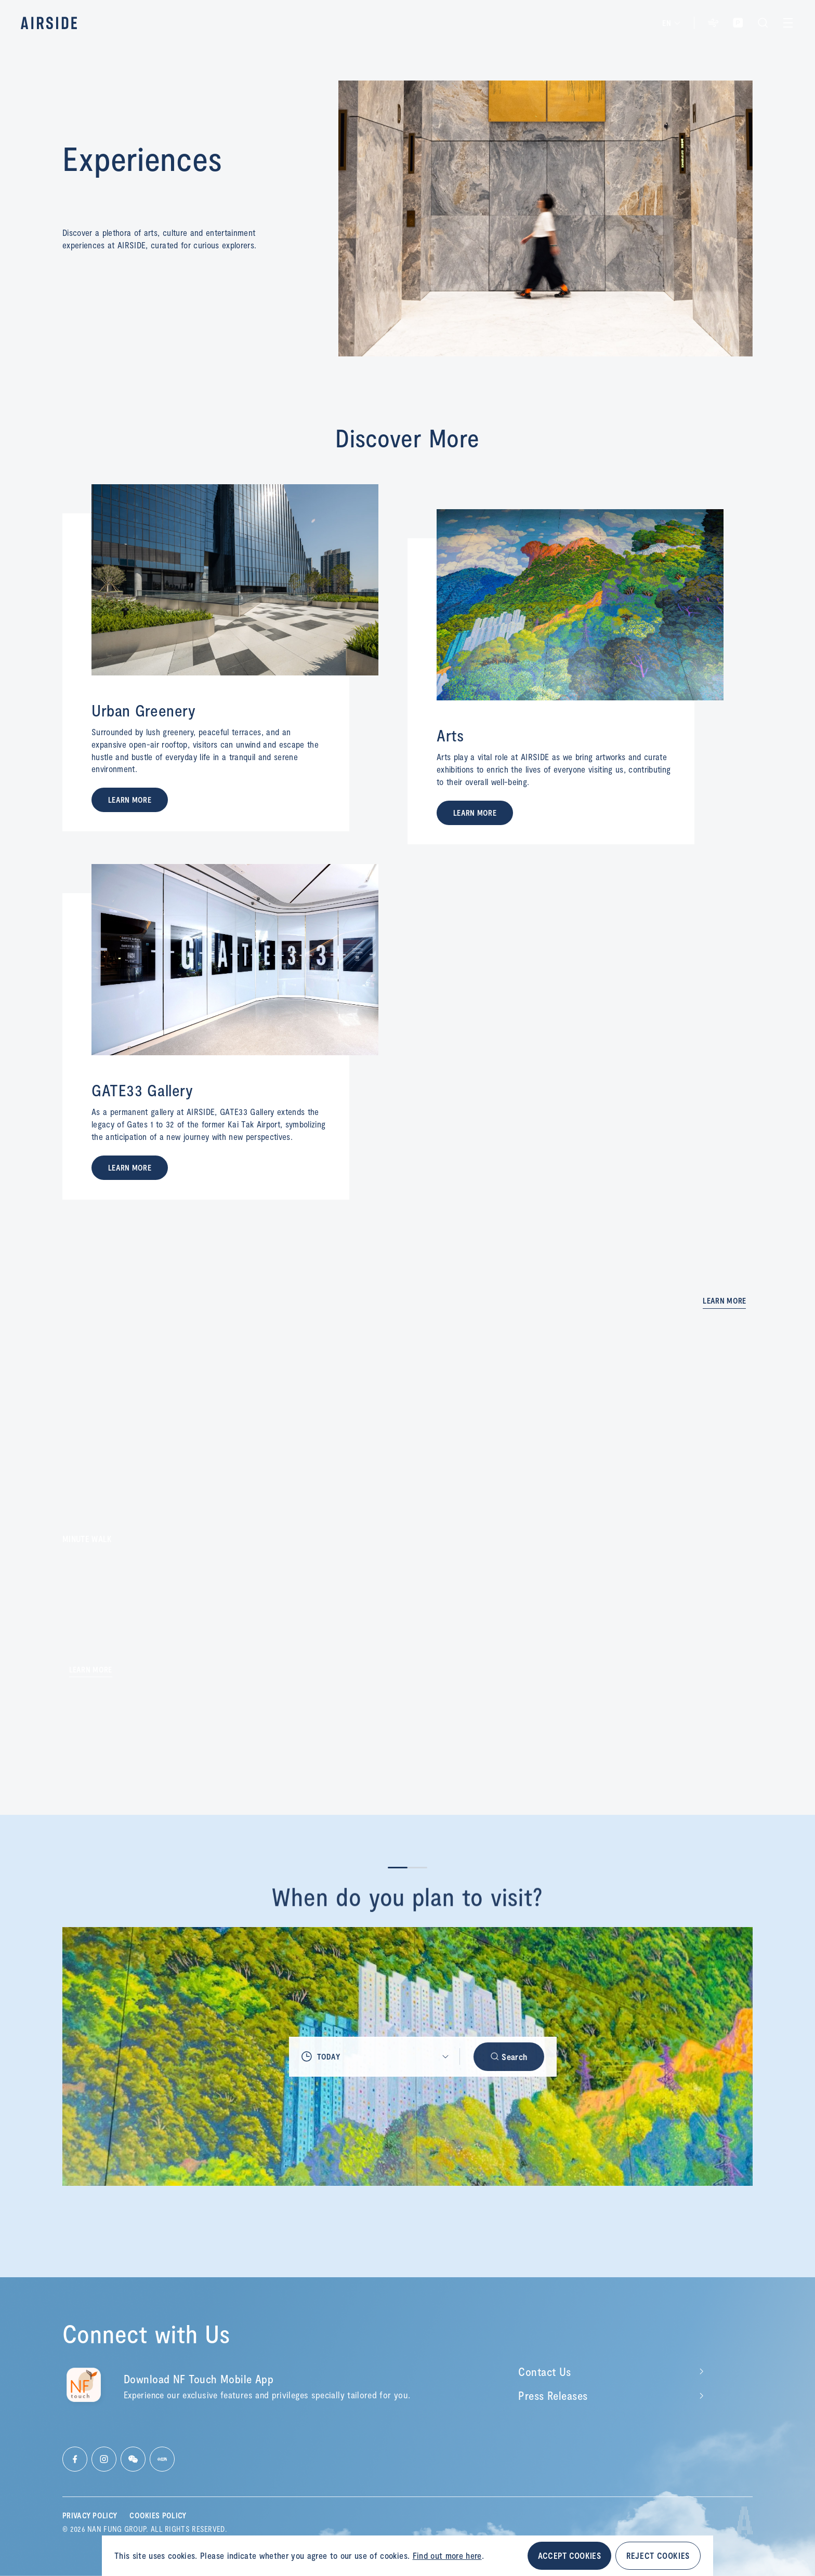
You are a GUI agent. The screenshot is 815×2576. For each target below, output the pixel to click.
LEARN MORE (129, 799)
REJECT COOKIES (658, 2555)
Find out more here (447, 2555)
